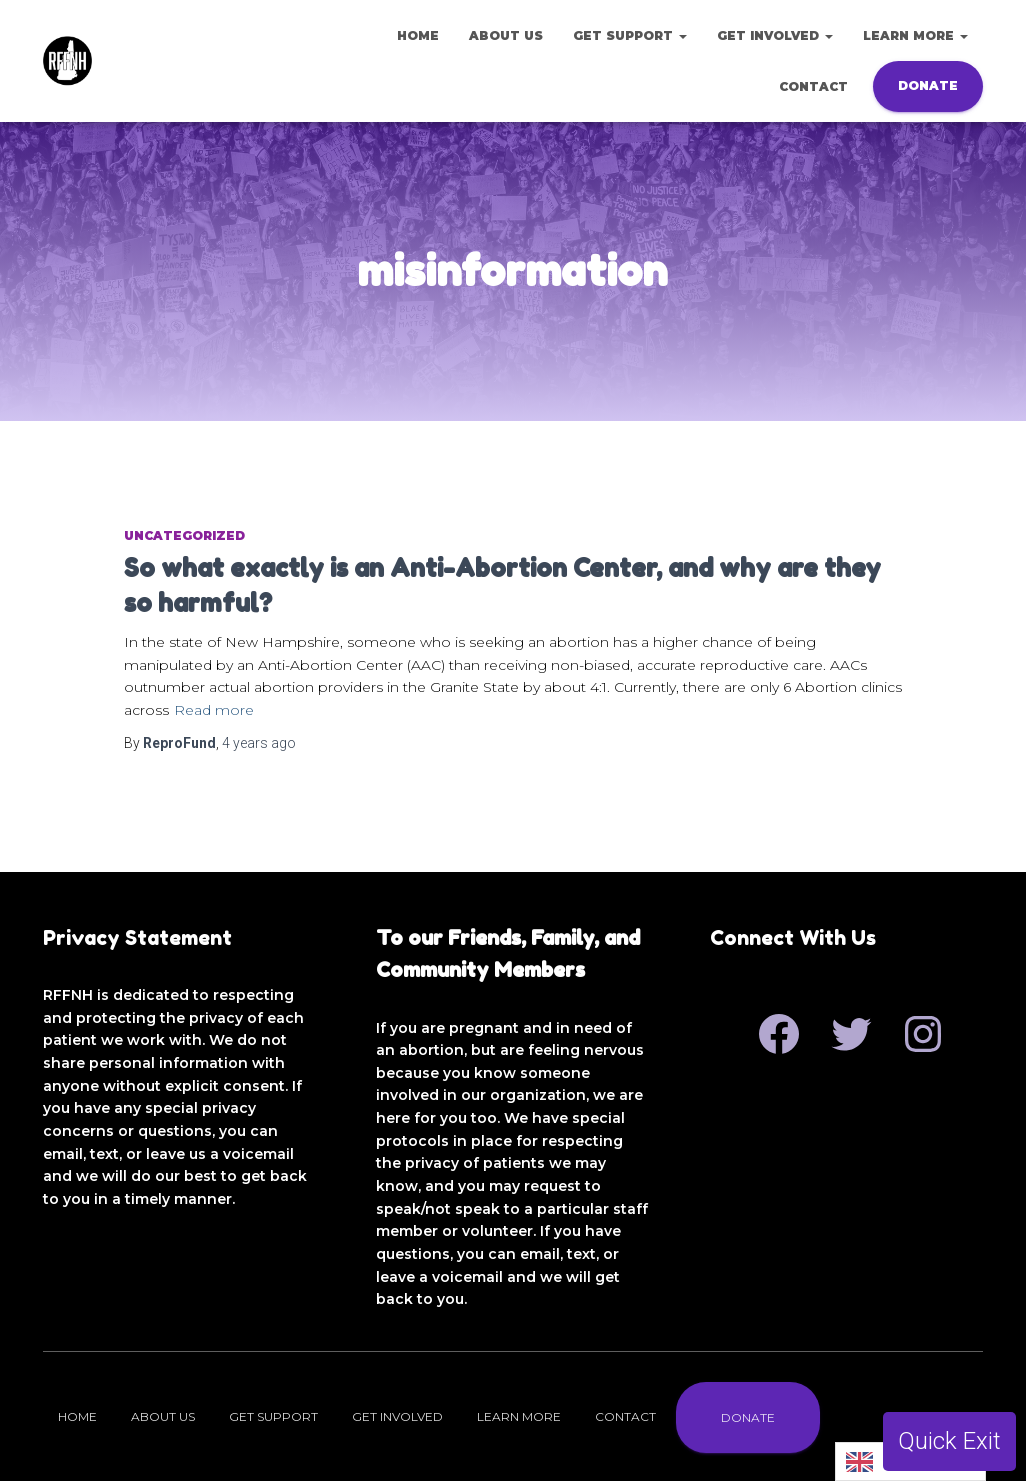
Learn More (915, 35)
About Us (506, 35)
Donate (928, 85)
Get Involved (775, 35)
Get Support (630, 35)
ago (259, 743)
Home (418, 35)
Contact (813, 86)
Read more (214, 710)
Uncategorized (184, 535)
